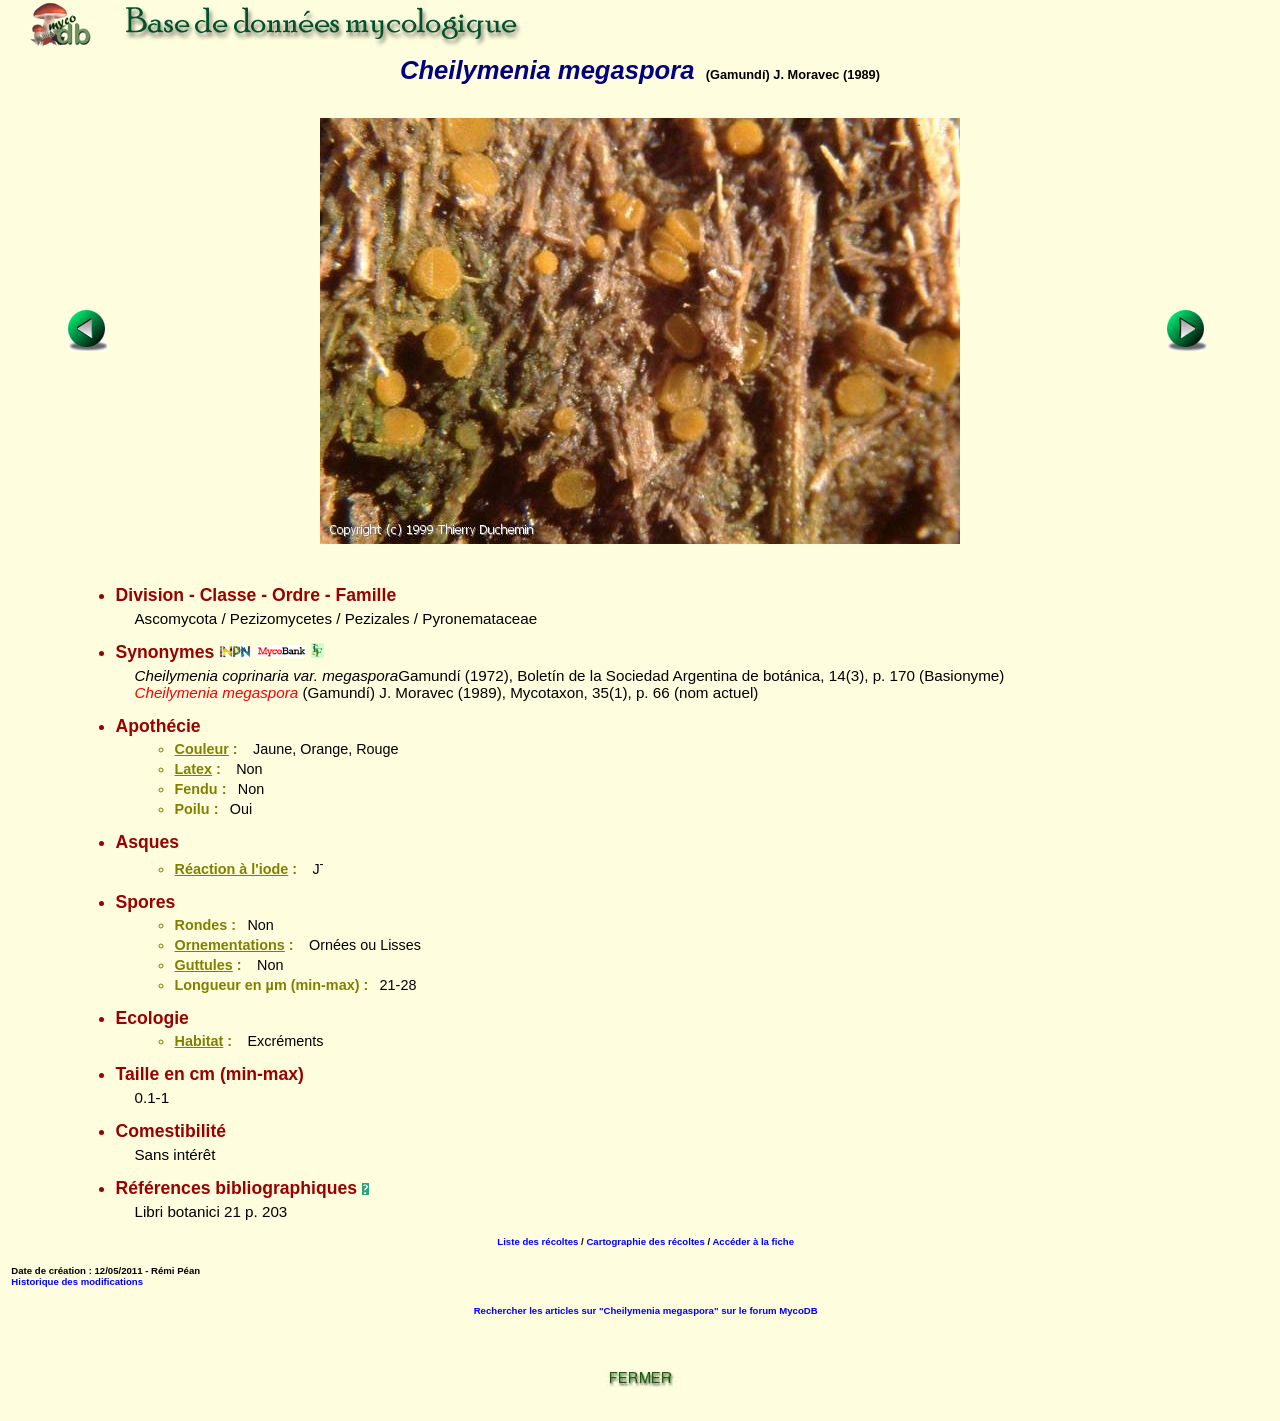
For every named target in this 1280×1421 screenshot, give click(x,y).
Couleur (201, 749)
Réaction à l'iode (231, 869)
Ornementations (229, 945)
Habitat (198, 1041)
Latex (193, 769)
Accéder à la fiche (753, 1241)
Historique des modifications (77, 1281)
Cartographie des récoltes (645, 1241)
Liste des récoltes (537, 1241)
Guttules (203, 965)
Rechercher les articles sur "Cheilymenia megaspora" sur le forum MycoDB (646, 1310)
